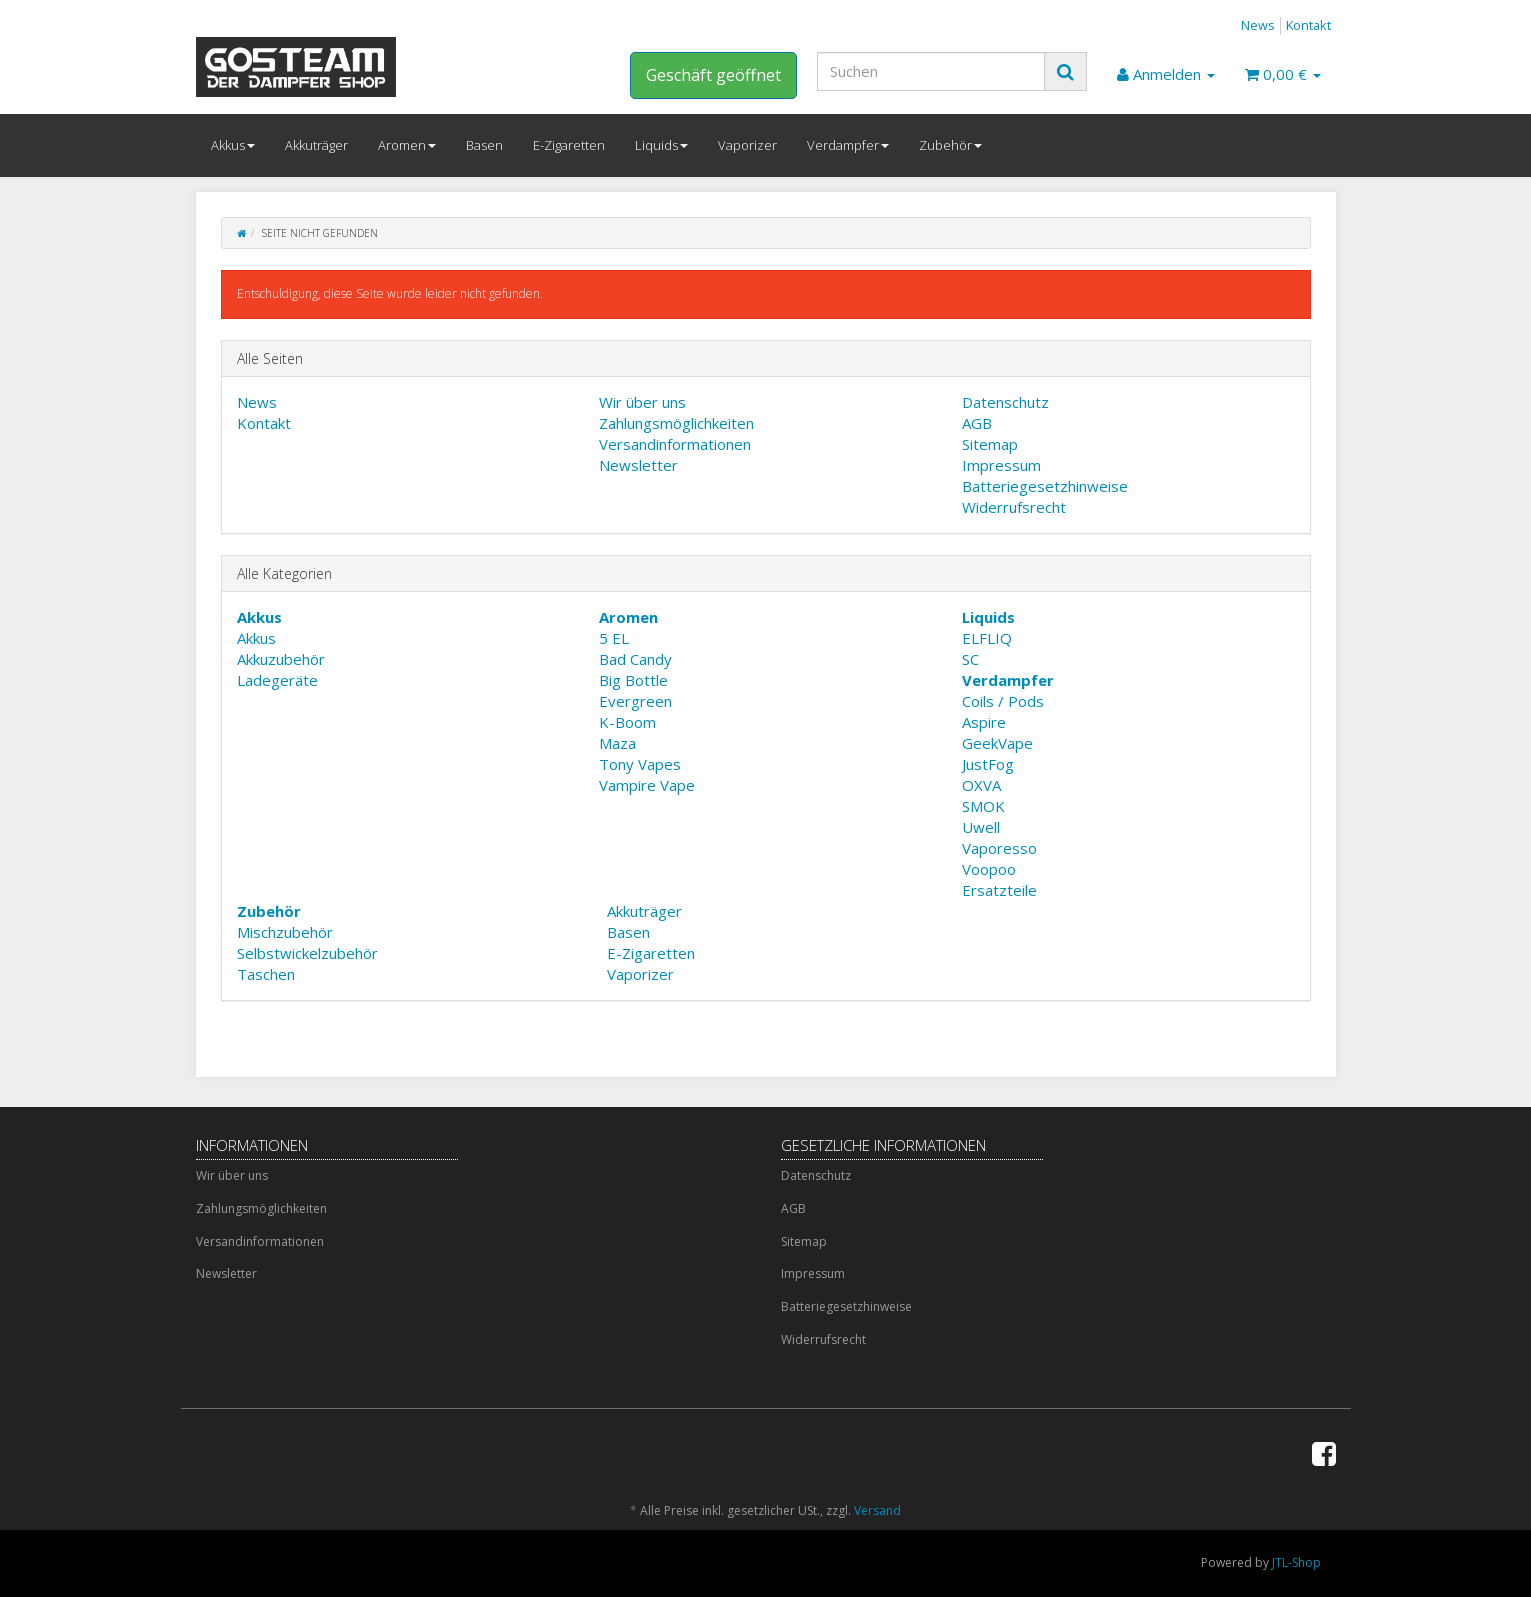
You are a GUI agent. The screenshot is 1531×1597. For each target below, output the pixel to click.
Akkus (233, 145)
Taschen (266, 974)
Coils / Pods (1003, 701)
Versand (877, 1510)
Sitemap (990, 444)
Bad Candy (635, 659)
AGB (977, 423)
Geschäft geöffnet (713, 75)
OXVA (981, 785)
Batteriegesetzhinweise (1045, 486)
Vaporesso (999, 848)
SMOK (983, 806)
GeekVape (997, 743)
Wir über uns (642, 402)
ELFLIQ (987, 638)
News (1258, 25)
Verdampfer (848, 145)
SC (970, 659)
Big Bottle (633, 680)
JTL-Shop (1296, 1562)
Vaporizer (747, 145)
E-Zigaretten (569, 145)
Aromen (407, 145)
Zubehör (950, 145)
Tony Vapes (640, 764)
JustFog (988, 764)
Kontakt (1308, 25)
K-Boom (627, 722)
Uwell (981, 827)
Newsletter (638, 465)
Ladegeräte (277, 680)
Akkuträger (316, 145)
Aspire (984, 722)
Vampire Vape (647, 785)
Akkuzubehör (281, 659)
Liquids (661, 145)
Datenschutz (1005, 402)
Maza (617, 743)
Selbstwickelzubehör (307, 953)
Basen (484, 145)
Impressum (1001, 465)
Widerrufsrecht (1014, 507)
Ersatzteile (999, 890)
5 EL (614, 638)
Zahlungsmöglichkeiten (676, 423)
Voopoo (989, 869)
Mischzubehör (285, 932)
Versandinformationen (675, 444)
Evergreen (635, 701)
